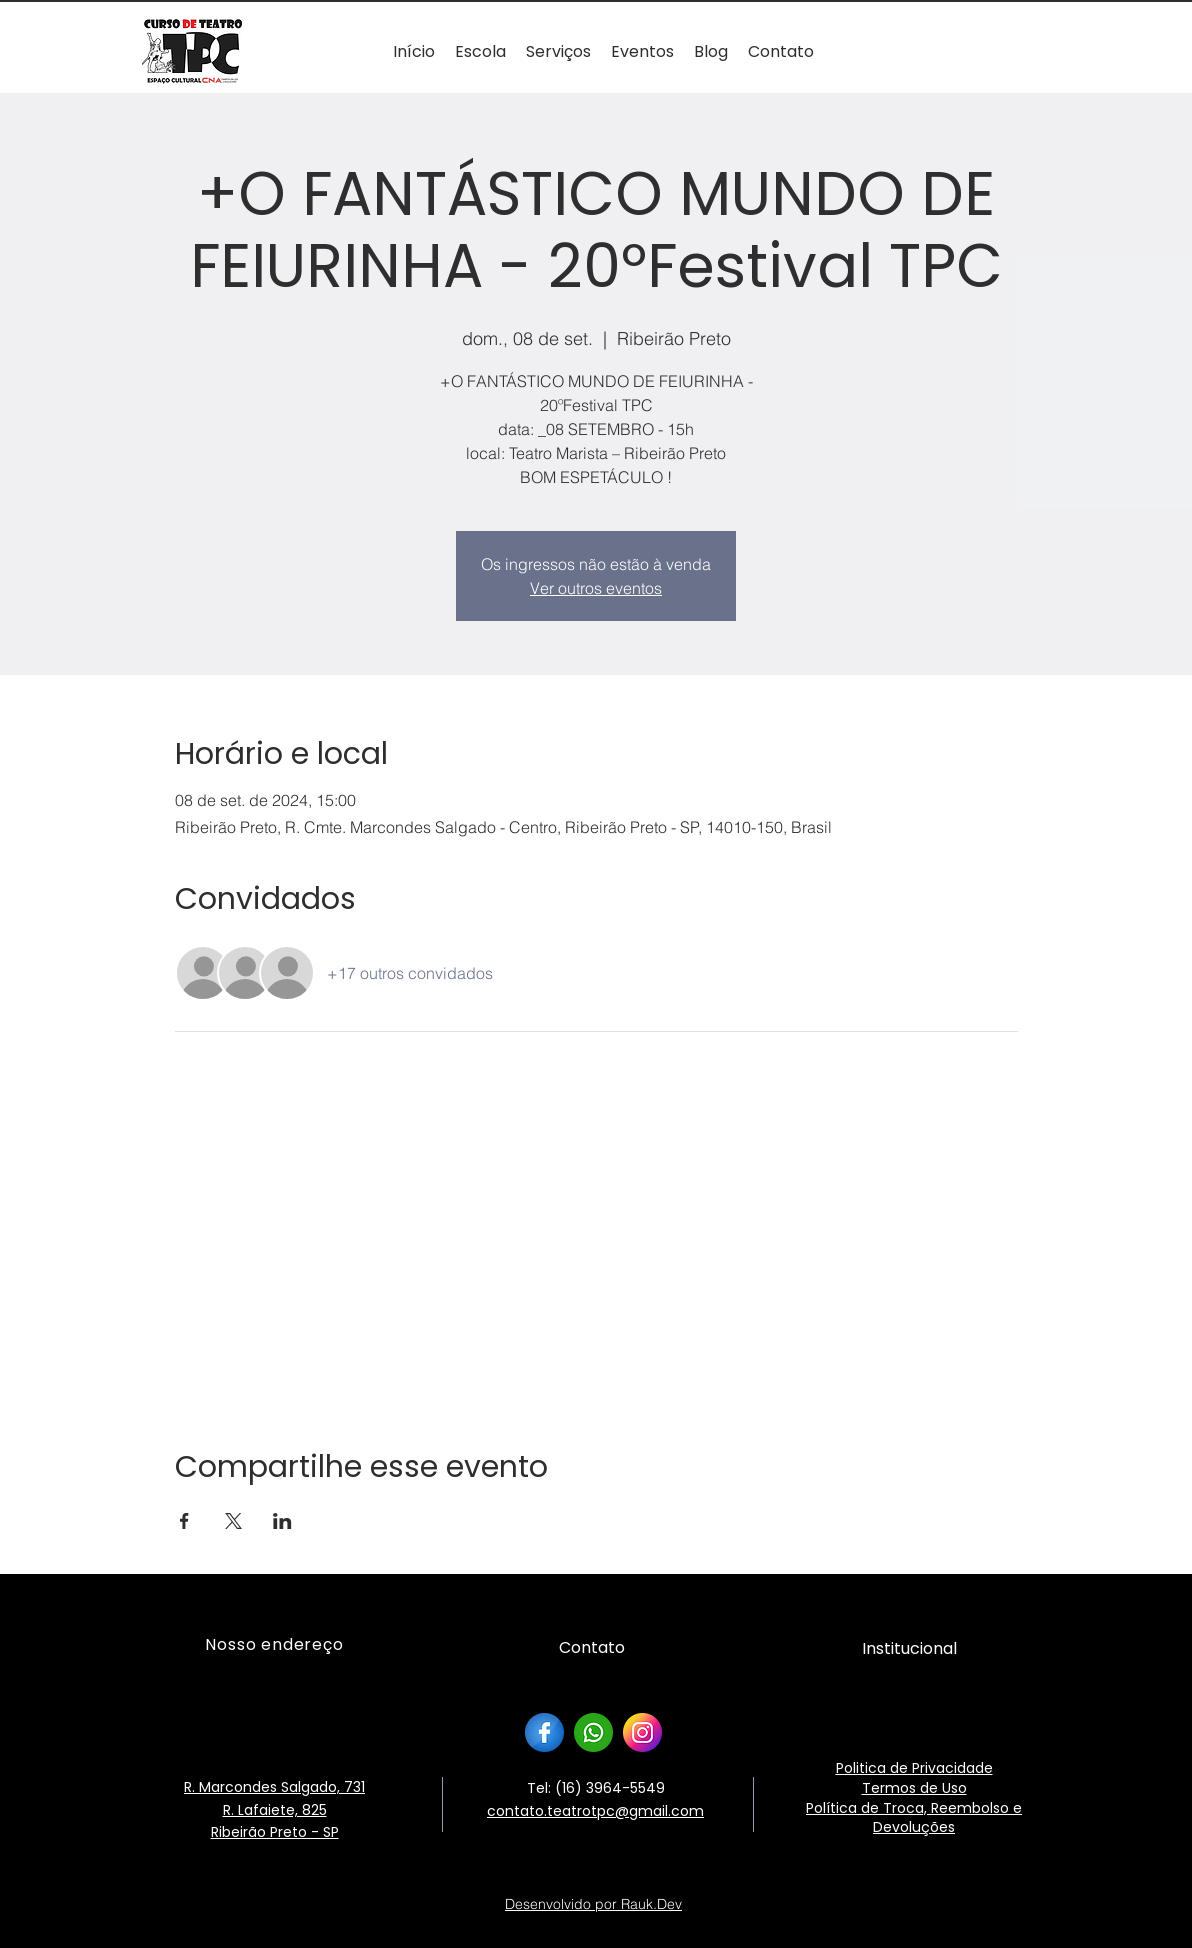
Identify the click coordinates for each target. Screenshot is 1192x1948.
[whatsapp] (593, 1732)
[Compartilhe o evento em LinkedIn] (282, 1521)
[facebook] (544, 1732)
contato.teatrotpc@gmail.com (595, 1811)
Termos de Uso (914, 1788)
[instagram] (642, 1732)
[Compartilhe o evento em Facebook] (184, 1521)
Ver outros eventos (596, 588)
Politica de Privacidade (914, 1768)
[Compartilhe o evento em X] (233, 1521)
